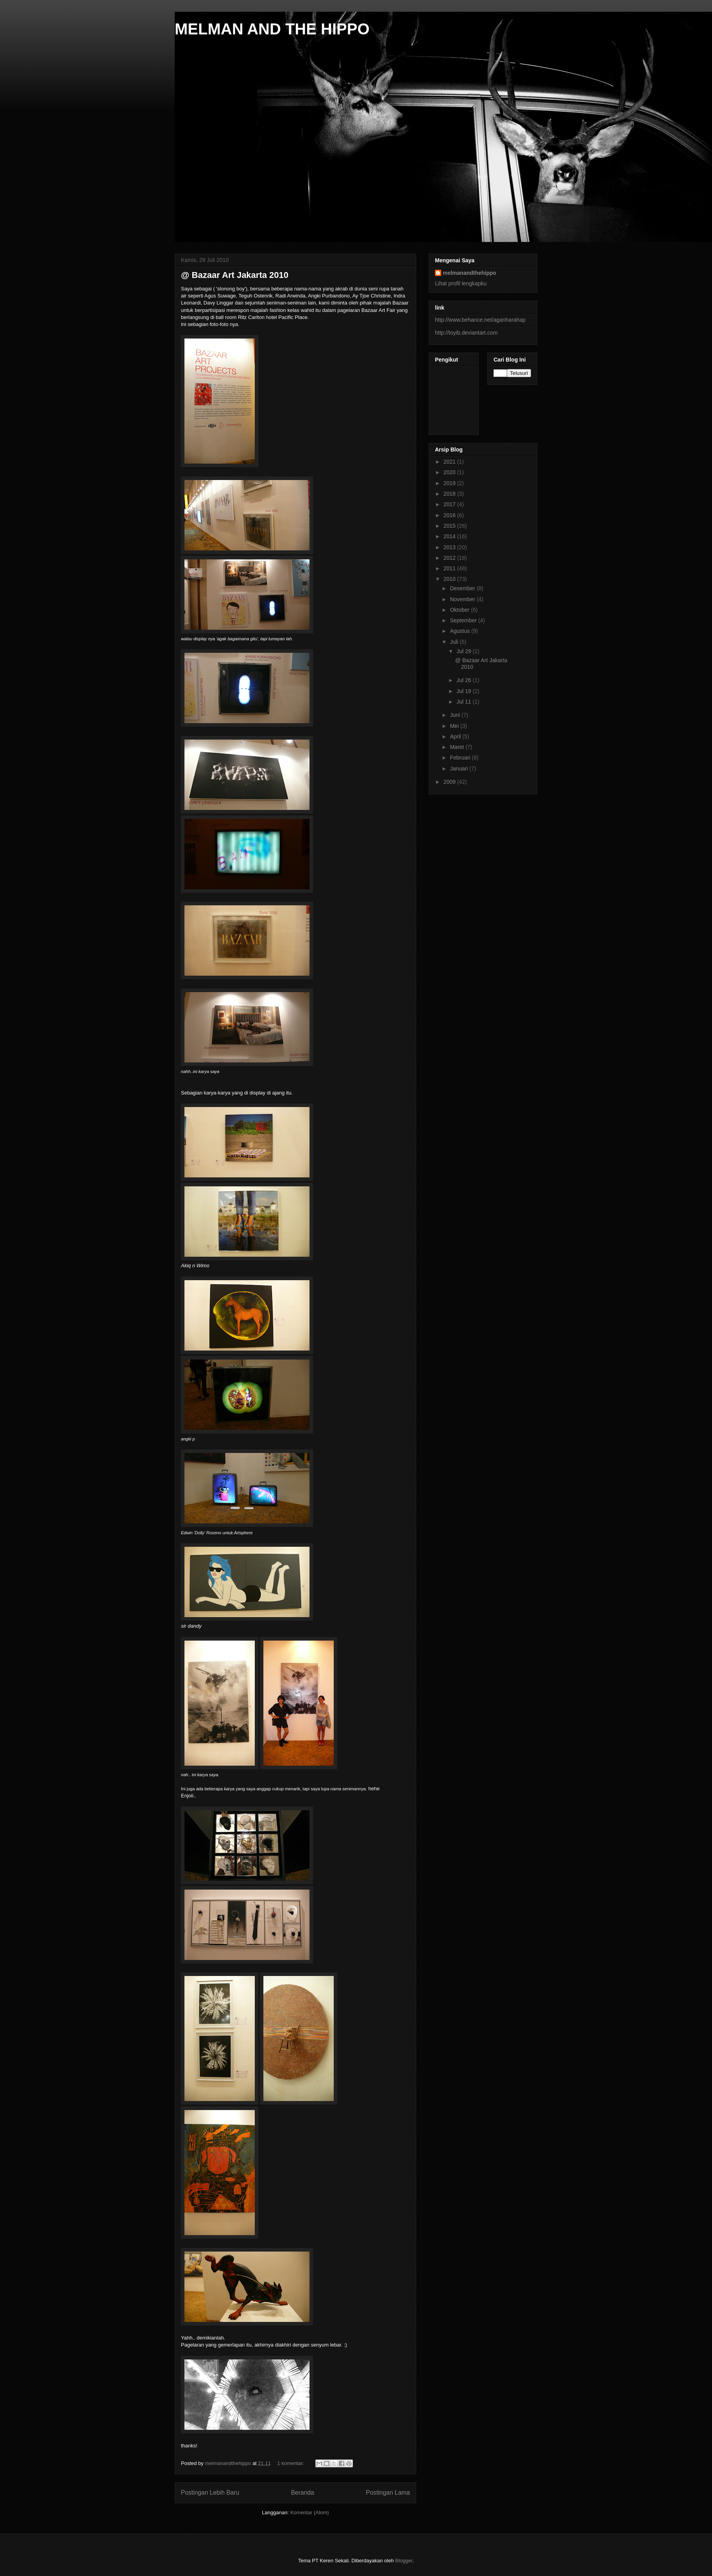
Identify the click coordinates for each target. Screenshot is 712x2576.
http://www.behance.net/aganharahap (480, 320)
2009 (450, 782)
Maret (457, 747)
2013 (450, 547)
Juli (455, 642)
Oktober (460, 610)
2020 (450, 472)
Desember (463, 588)
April (456, 736)
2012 (450, 558)
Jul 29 (464, 651)
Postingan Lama (388, 2492)
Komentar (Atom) (309, 2512)
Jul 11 (464, 702)
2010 (450, 579)
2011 (450, 568)
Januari (459, 768)
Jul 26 (464, 680)
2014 (450, 536)
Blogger (403, 2560)
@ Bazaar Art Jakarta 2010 (234, 275)
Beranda (302, 2492)
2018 (450, 494)
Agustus (460, 631)
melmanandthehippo (469, 273)
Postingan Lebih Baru (210, 2492)
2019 (450, 483)
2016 (450, 515)
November (463, 599)
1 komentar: (291, 2463)
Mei (455, 726)
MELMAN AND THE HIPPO (272, 29)
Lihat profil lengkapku (461, 283)
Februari (461, 757)
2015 (450, 526)
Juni (456, 715)
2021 (450, 462)
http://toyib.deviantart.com (466, 333)
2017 (450, 504)
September (464, 620)
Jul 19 (464, 691)
